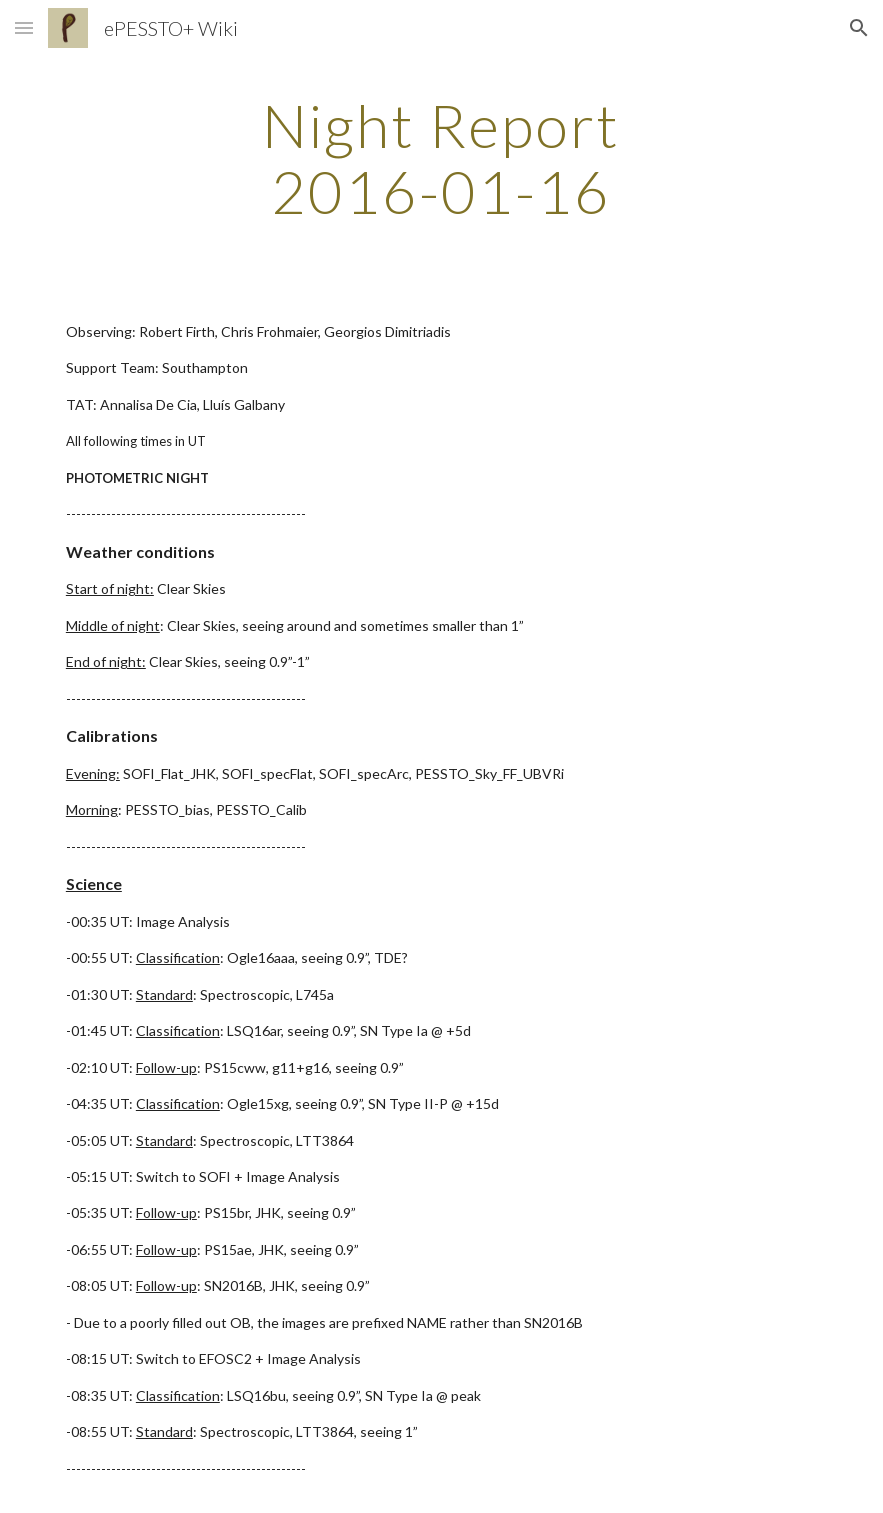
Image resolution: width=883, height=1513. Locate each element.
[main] (441, 158)
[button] (24, 27)
